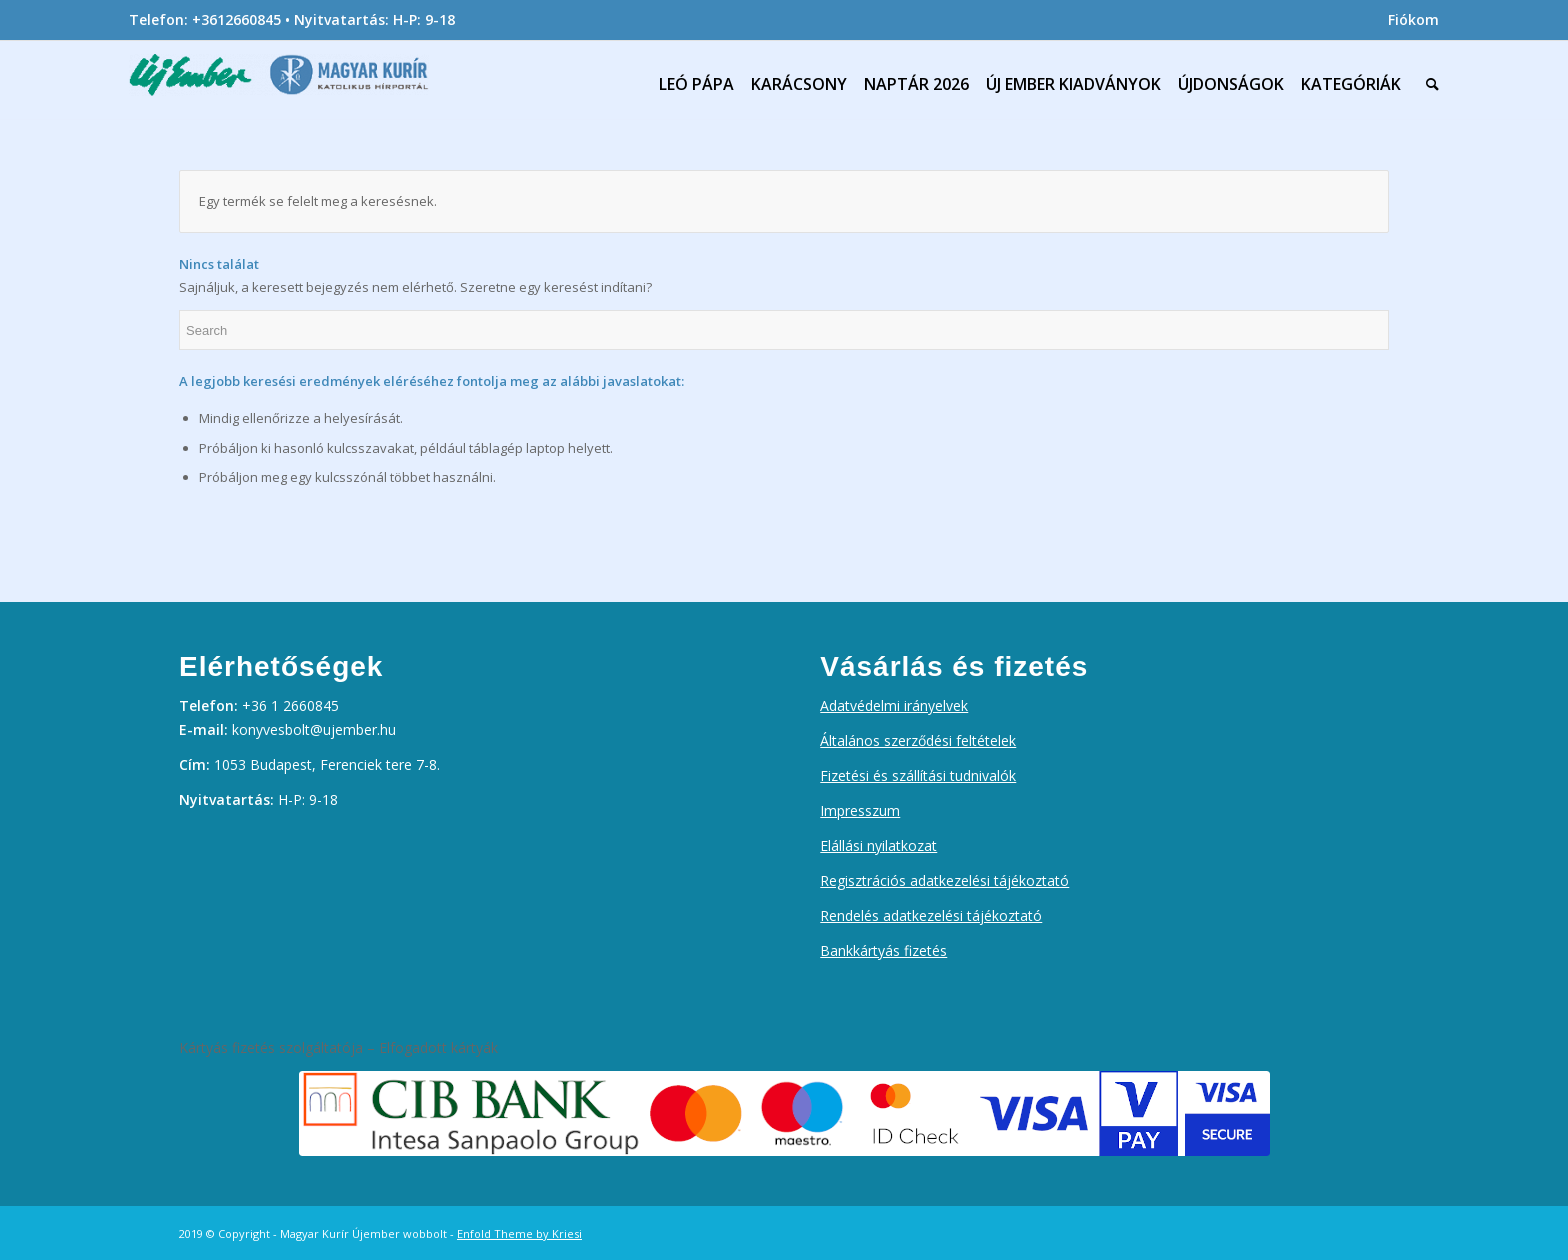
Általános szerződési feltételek (918, 740)
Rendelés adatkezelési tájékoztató (931, 915)
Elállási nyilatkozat (878, 845)
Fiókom (1413, 19)
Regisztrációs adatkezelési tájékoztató (944, 880)
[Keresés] (1428, 84)
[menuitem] (1408, 20)
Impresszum (860, 810)
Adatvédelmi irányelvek (894, 705)
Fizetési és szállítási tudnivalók (918, 775)
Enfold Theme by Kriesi (519, 1233)
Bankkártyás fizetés (883, 950)
